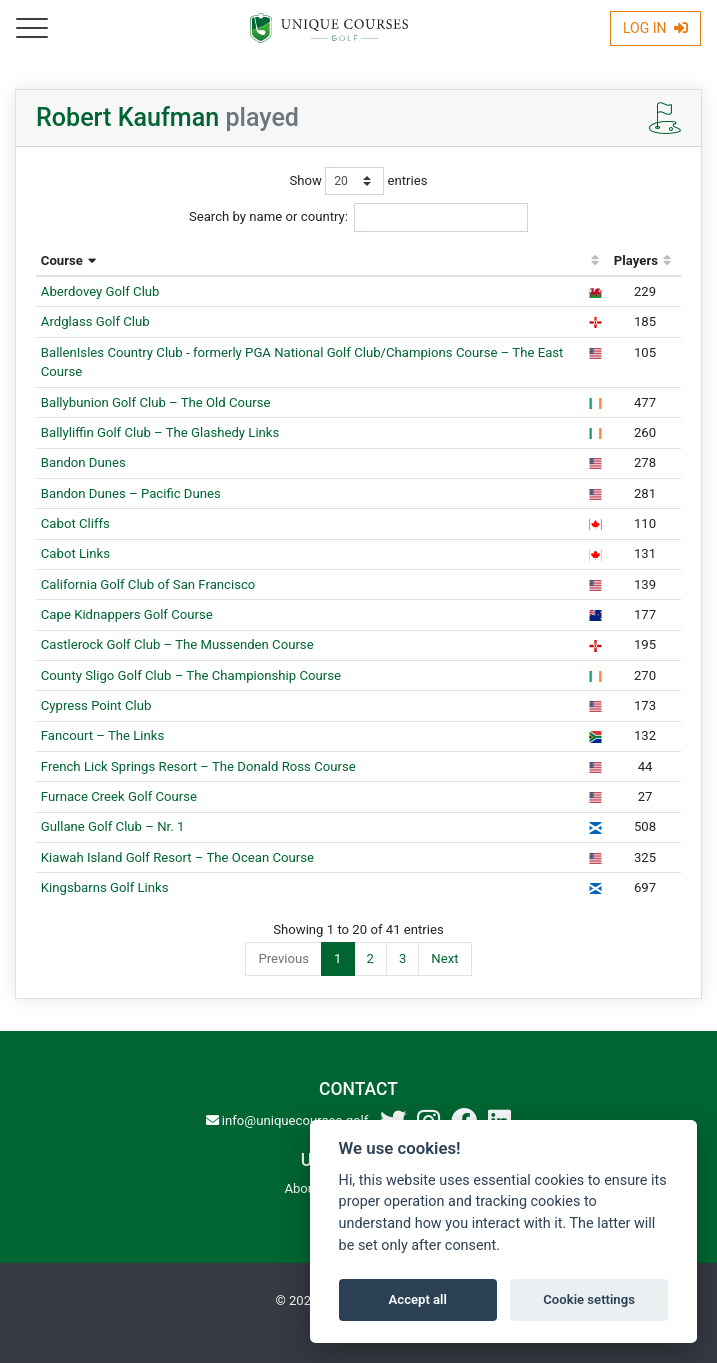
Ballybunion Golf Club (156, 402)
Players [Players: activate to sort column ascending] (636, 260)
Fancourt (102, 735)
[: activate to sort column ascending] (595, 261)
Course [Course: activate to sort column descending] (62, 260)
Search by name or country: (358, 217)
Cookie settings (589, 1299)
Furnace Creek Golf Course (119, 796)
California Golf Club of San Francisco (148, 584)
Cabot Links (75, 553)
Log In (655, 28)
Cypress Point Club (96, 705)
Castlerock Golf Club (177, 644)
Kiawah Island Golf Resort (177, 857)
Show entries (359, 181)
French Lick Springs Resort (198, 766)
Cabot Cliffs (75, 523)
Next (444, 958)
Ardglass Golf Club (95, 321)
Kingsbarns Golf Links (105, 887)
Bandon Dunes (83, 462)
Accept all (418, 1299)
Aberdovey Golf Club (100, 291)
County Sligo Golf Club (191, 675)
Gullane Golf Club (113, 826)
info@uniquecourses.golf (287, 1120)
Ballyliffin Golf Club (160, 432)
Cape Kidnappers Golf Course (127, 614)
